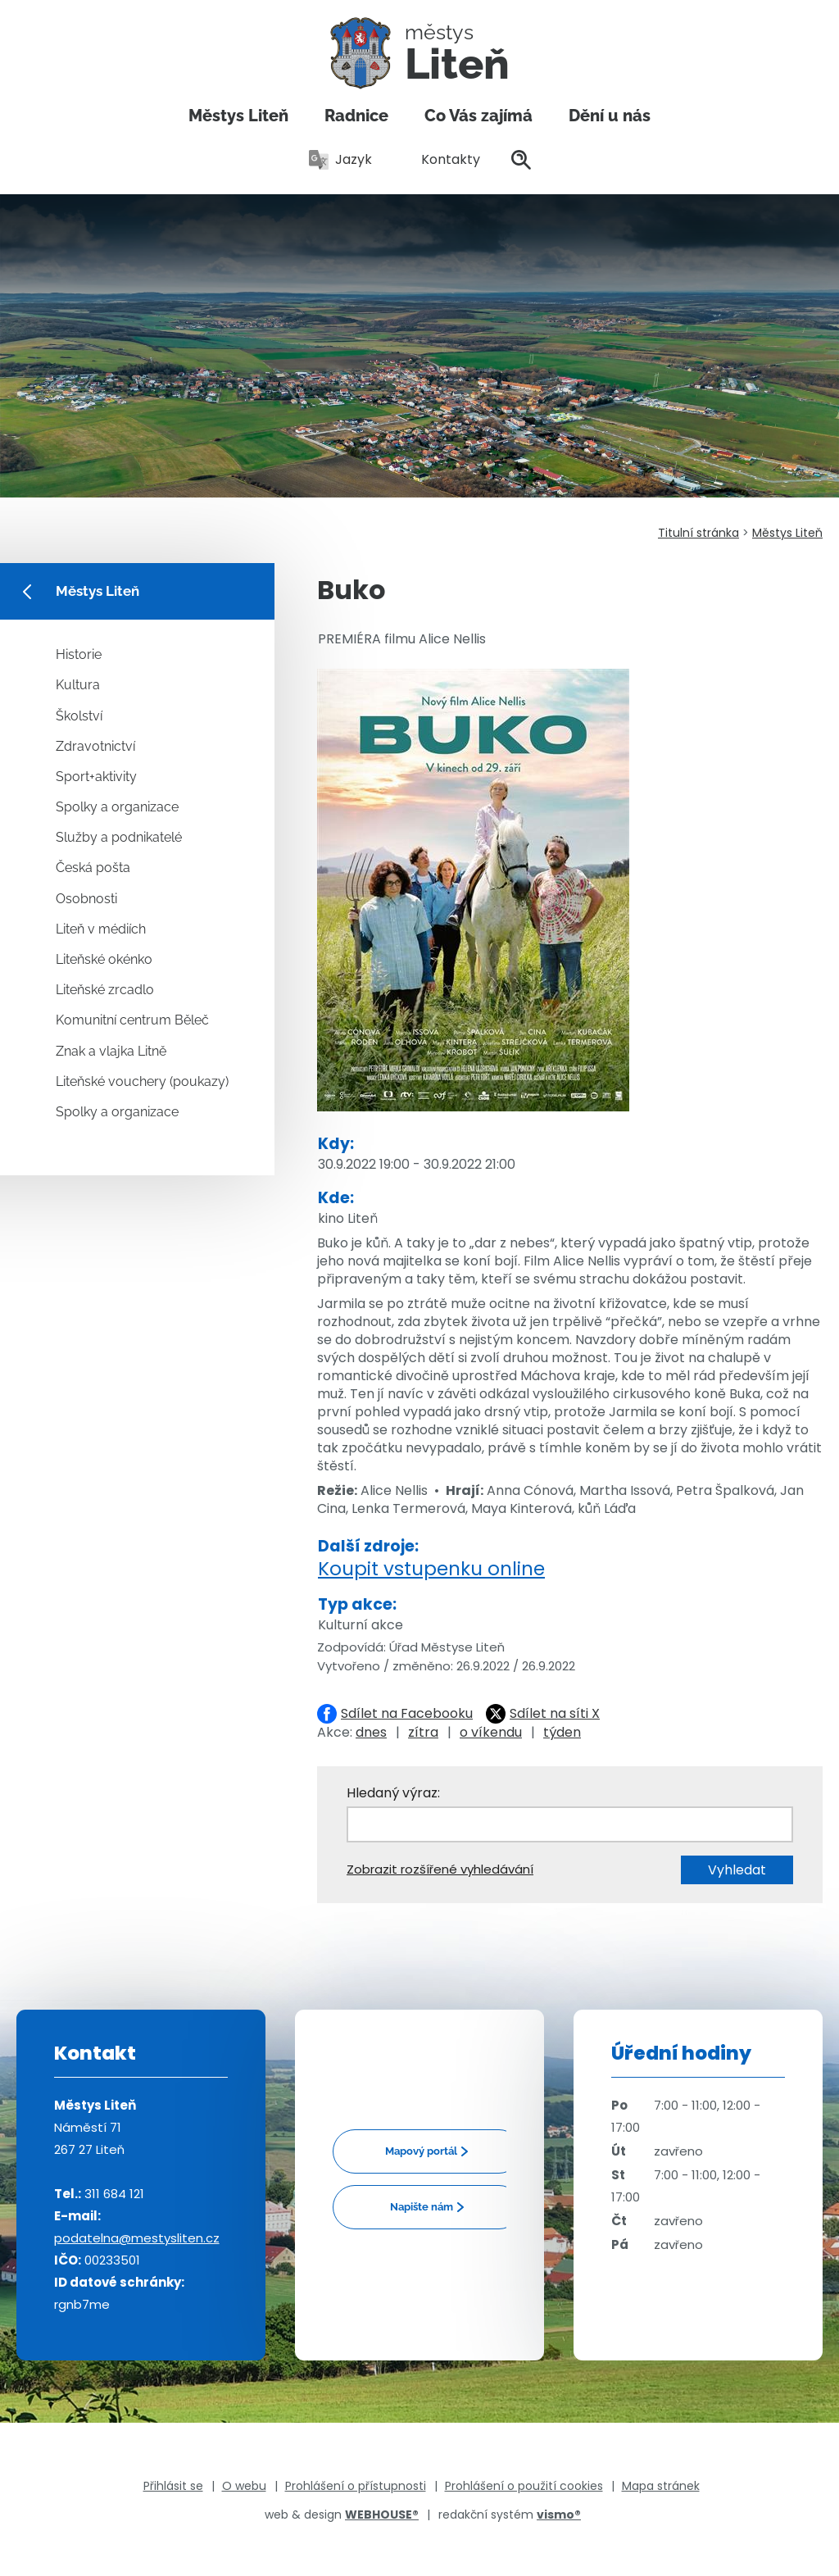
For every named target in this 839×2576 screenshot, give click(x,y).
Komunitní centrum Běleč (132, 1020)
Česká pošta (93, 867)
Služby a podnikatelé (119, 837)
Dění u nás (610, 116)
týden (562, 1732)
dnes (371, 1732)
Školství (79, 716)
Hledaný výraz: (393, 1792)
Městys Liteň (238, 116)
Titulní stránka (698, 533)
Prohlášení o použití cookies (524, 2486)
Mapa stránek (661, 2486)
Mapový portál (421, 2151)
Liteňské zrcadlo (105, 989)
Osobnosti (86, 898)
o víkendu (491, 1732)
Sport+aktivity (96, 776)
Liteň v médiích (101, 929)
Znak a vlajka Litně (111, 1051)
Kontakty (441, 159)
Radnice (356, 116)
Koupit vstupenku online (431, 1569)
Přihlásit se (173, 2486)
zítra (423, 1732)
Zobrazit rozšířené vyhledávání (440, 1869)
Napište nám (421, 2207)
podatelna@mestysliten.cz (137, 2238)
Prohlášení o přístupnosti (355, 2486)
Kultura (78, 685)
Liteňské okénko (104, 959)
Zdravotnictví (95, 746)
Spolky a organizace (117, 807)
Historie (79, 654)
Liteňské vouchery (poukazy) (142, 1081)
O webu (244, 2486)
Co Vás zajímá (478, 116)
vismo (559, 2514)
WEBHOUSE (382, 2514)
